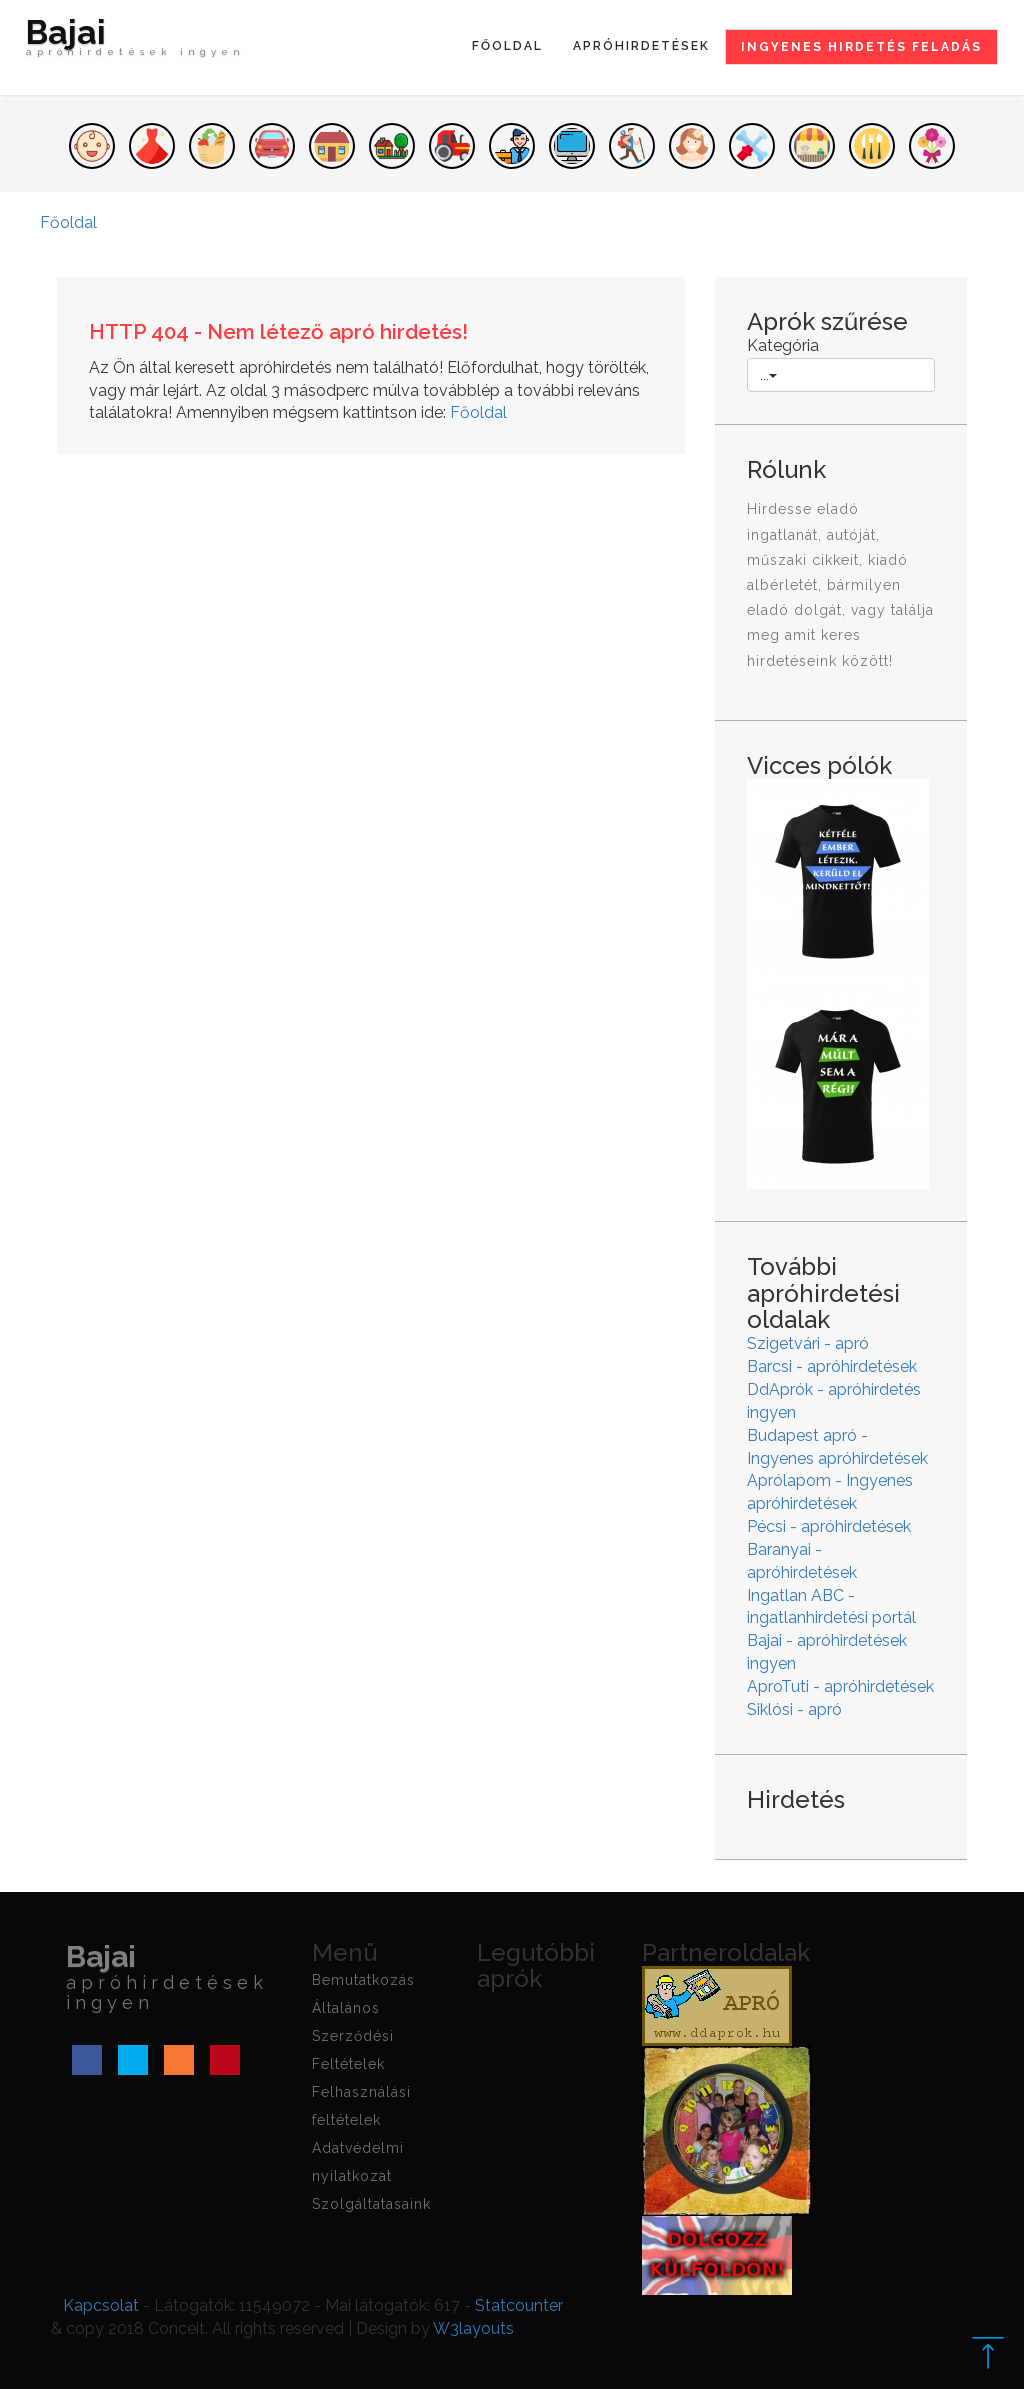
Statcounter (519, 2305)
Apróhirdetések (641, 46)
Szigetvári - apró (808, 1343)
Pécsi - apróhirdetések (829, 1526)
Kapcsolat (101, 2305)
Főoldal (507, 46)
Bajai (135, 42)
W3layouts (473, 2328)
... (768, 375)
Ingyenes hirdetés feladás (861, 47)
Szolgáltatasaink (371, 2204)
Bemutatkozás (363, 1980)
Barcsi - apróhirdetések (832, 1366)
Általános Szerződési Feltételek (353, 2036)
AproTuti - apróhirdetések (840, 1686)
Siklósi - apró (794, 1709)
